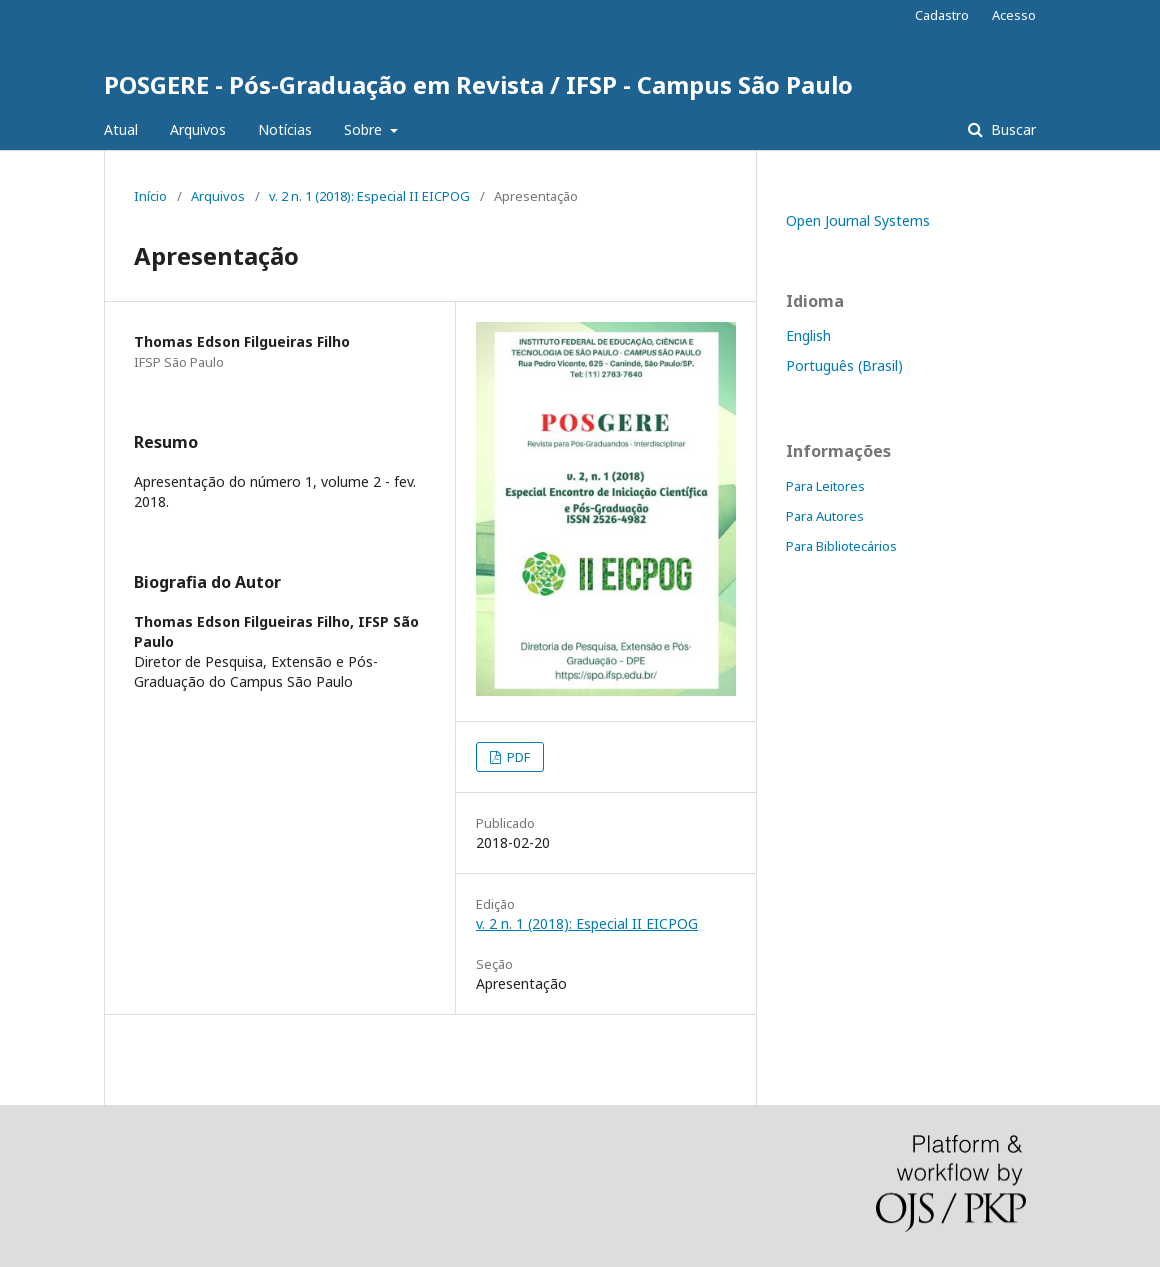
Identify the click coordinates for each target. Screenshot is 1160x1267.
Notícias (285, 129)
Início (150, 196)
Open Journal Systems (858, 220)
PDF (517, 757)
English (808, 335)
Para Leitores (825, 486)
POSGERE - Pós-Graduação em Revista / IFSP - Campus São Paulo (478, 84)
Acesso (1014, 15)
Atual (121, 129)
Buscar (1011, 129)
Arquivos (198, 129)
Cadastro (942, 15)
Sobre (365, 129)
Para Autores (825, 516)
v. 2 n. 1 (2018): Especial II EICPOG (369, 196)
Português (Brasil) (844, 365)
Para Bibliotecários (841, 546)
